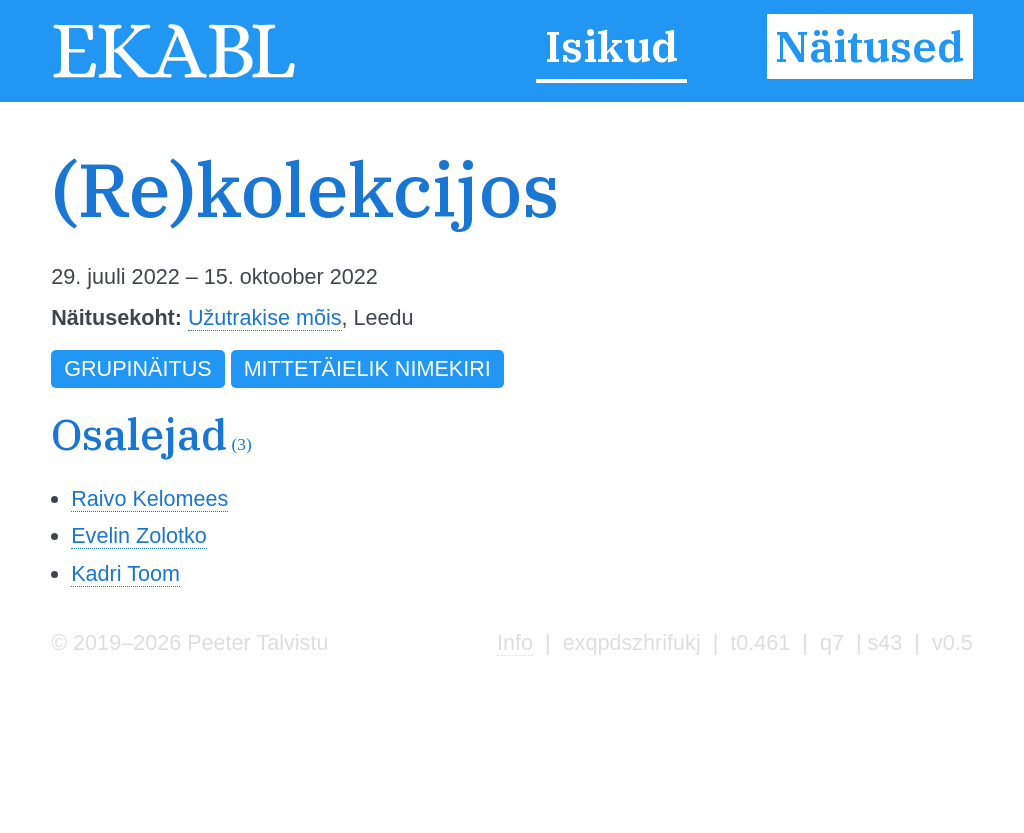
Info (515, 642)
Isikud (611, 47)
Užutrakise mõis (265, 317)
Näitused (869, 47)
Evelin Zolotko (139, 535)
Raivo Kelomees (149, 498)
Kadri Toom (125, 573)
